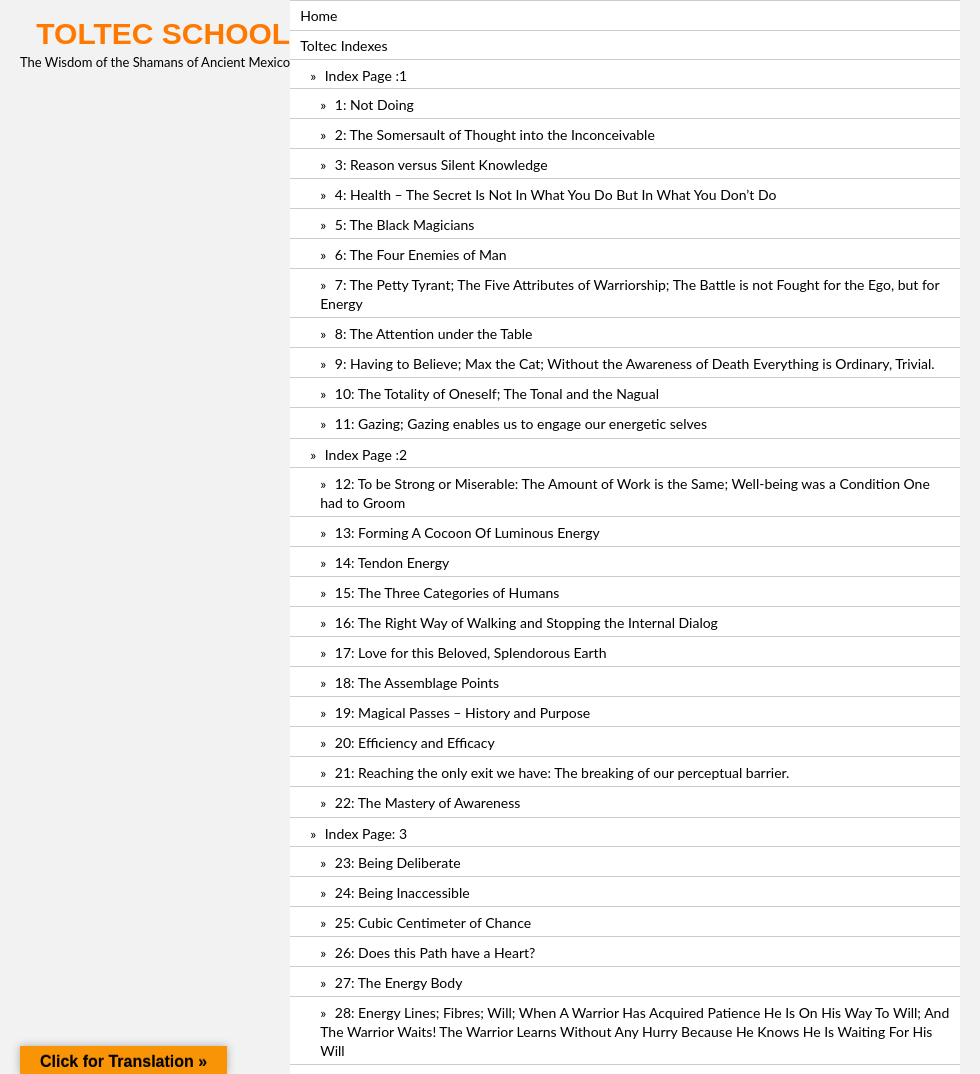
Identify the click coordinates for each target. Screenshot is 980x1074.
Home (318, 15)
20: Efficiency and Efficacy (415, 742)
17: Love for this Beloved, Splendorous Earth (471, 652)
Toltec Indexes (343, 45)
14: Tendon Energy (392, 562)
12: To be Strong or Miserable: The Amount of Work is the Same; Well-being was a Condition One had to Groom (625, 493)
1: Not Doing (374, 104)
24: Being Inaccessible (402, 892)
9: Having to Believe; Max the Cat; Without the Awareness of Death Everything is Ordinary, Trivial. (635, 363)
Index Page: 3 (366, 833)
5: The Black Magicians (405, 224)
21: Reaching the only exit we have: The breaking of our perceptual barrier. (562, 772)
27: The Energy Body (399, 982)
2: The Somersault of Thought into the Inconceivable (495, 134)
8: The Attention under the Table (434, 333)
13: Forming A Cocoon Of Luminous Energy (467, 532)
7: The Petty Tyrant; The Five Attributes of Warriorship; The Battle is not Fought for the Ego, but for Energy (629, 294)
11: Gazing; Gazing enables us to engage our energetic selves (521, 423)
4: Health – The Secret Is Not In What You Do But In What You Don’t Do (556, 194)
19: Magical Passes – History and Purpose (462, 712)
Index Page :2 (366, 454)
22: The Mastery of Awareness (428, 802)
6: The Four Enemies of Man (421, 254)
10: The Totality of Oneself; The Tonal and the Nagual (497, 393)
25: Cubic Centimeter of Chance (433, 922)
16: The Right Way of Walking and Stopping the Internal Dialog (526, 622)
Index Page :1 (366, 75)
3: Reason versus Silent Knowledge (441, 164)
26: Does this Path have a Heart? (435, 952)
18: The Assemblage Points (417, 682)
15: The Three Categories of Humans (447, 592)
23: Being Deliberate (398, 862)
